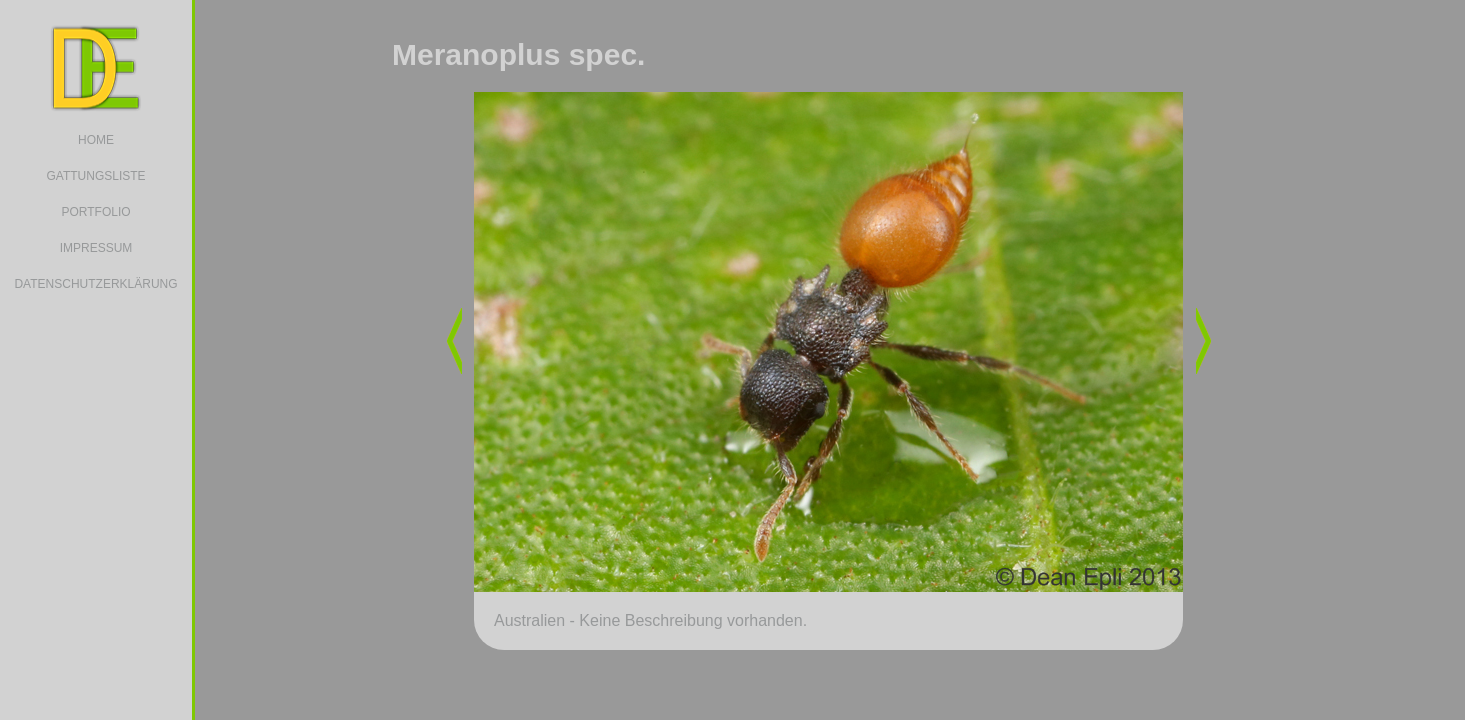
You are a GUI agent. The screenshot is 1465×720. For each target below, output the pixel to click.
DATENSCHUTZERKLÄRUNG (95, 284)
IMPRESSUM (96, 248)
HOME (96, 140)
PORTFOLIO (95, 212)
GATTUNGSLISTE (95, 176)
